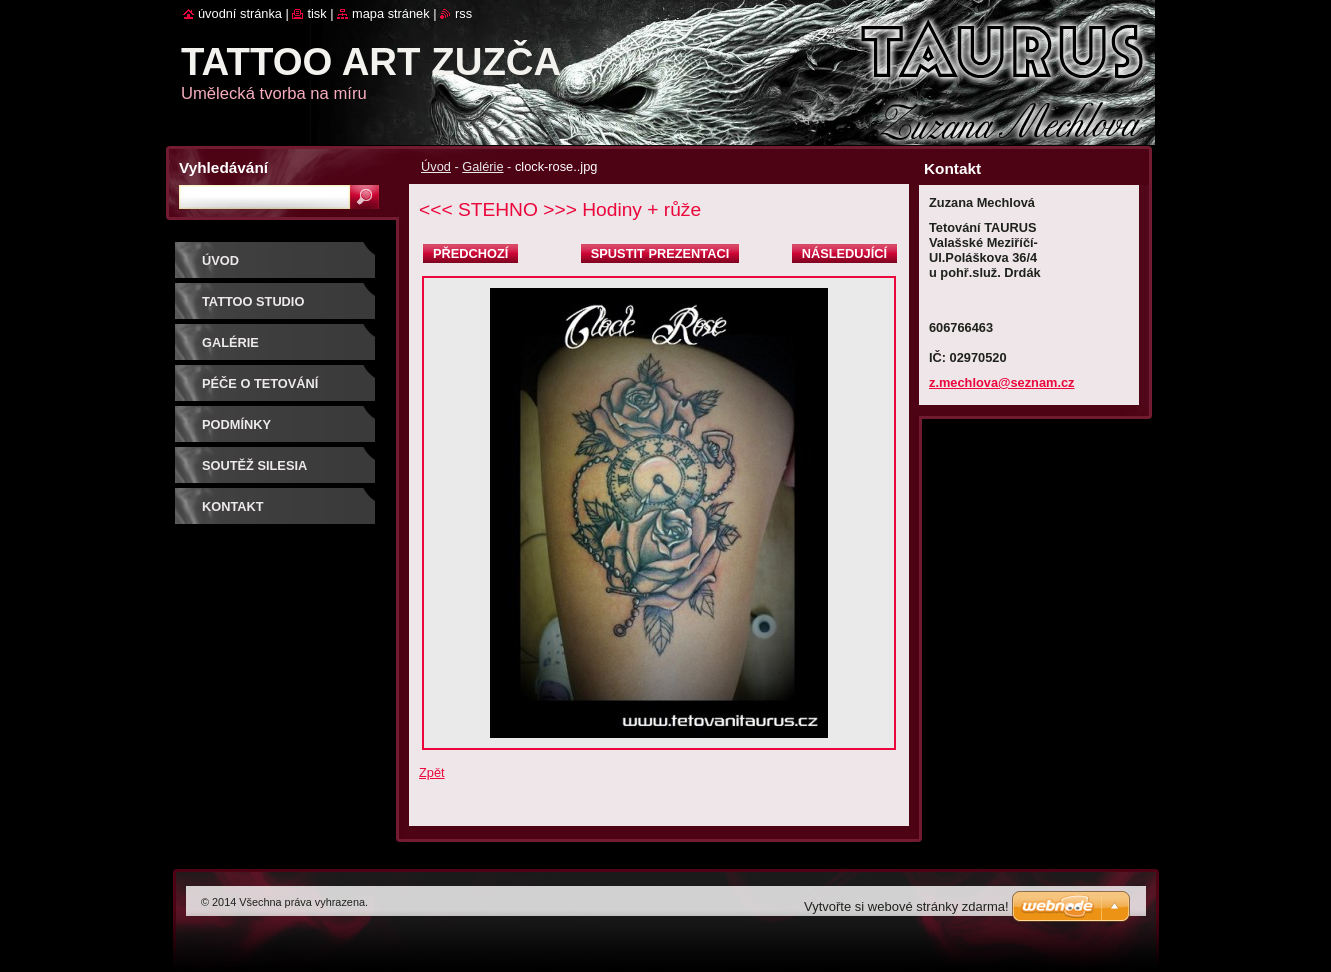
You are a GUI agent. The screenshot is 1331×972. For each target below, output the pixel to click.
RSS (463, 13)
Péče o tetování (260, 383)
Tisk (316, 13)
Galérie (482, 166)
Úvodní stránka (240, 13)
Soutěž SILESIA (254, 465)
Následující (844, 253)
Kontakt (233, 506)
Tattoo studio (253, 301)
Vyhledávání (223, 167)
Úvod (436, 166)
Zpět (432, 772)
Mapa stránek (391, 13)
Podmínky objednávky (246, 431)
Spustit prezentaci (660, 253)
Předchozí (470, 253)
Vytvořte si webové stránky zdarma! (906, 906)
